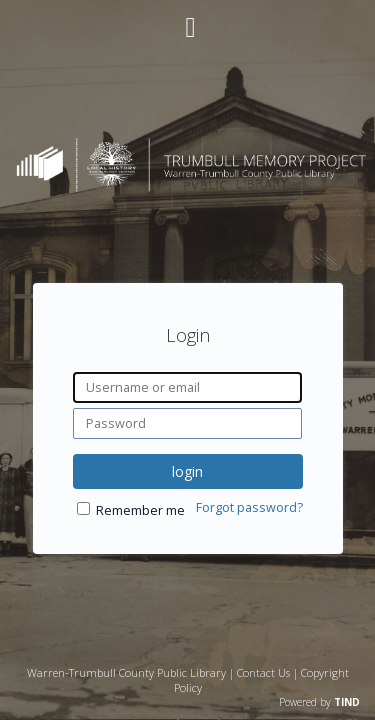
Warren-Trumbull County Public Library (126, 672)
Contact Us (263, 672)
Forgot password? (249, 507)
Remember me (140, 510)
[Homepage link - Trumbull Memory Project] (187, 186)
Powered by (319, 702)
